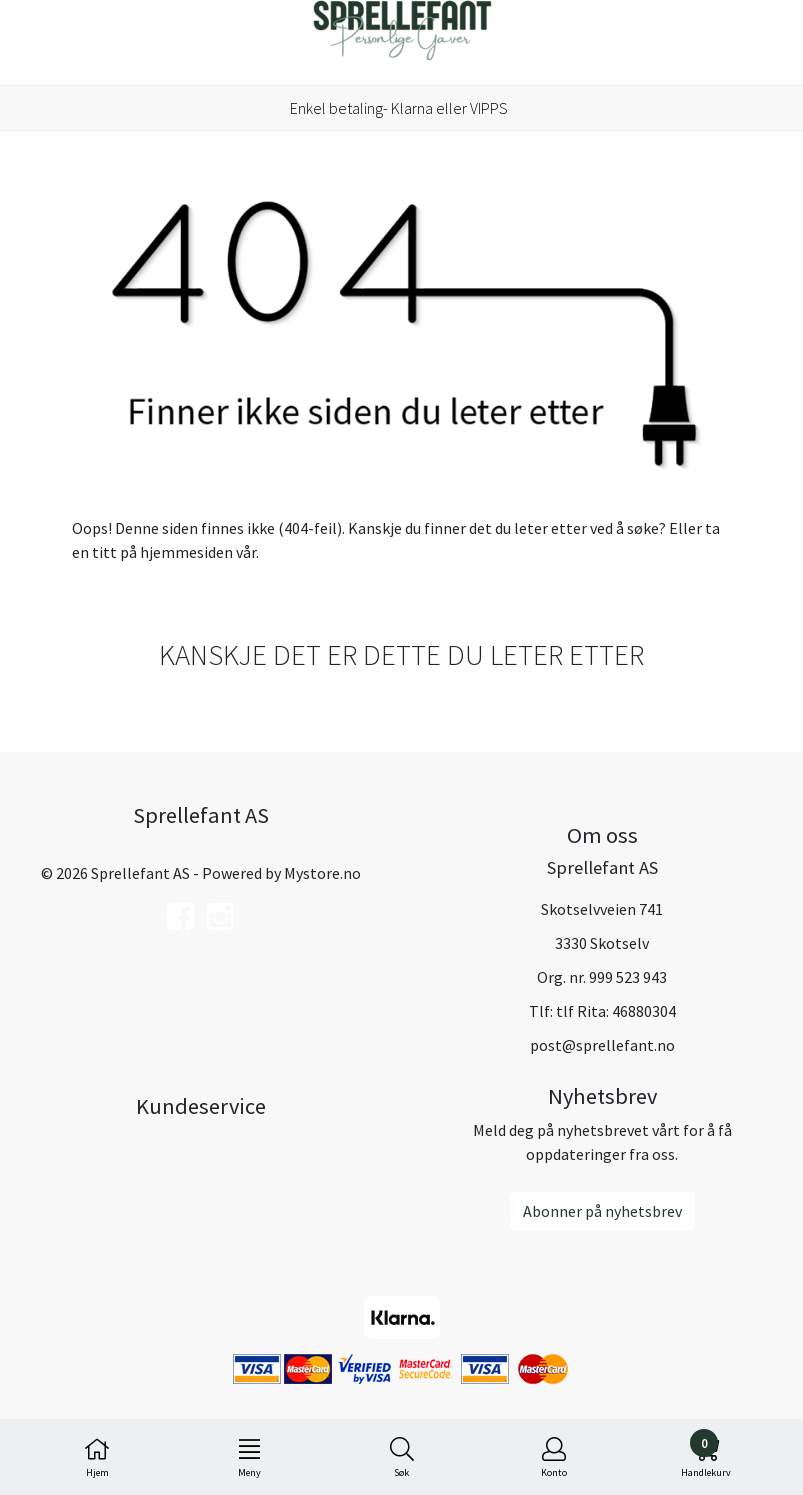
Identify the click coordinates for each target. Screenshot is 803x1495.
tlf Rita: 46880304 (616, 1011)
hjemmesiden (186, 552)
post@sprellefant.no (602, 1045)
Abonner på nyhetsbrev (602, 1211)
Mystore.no (322, 873)
